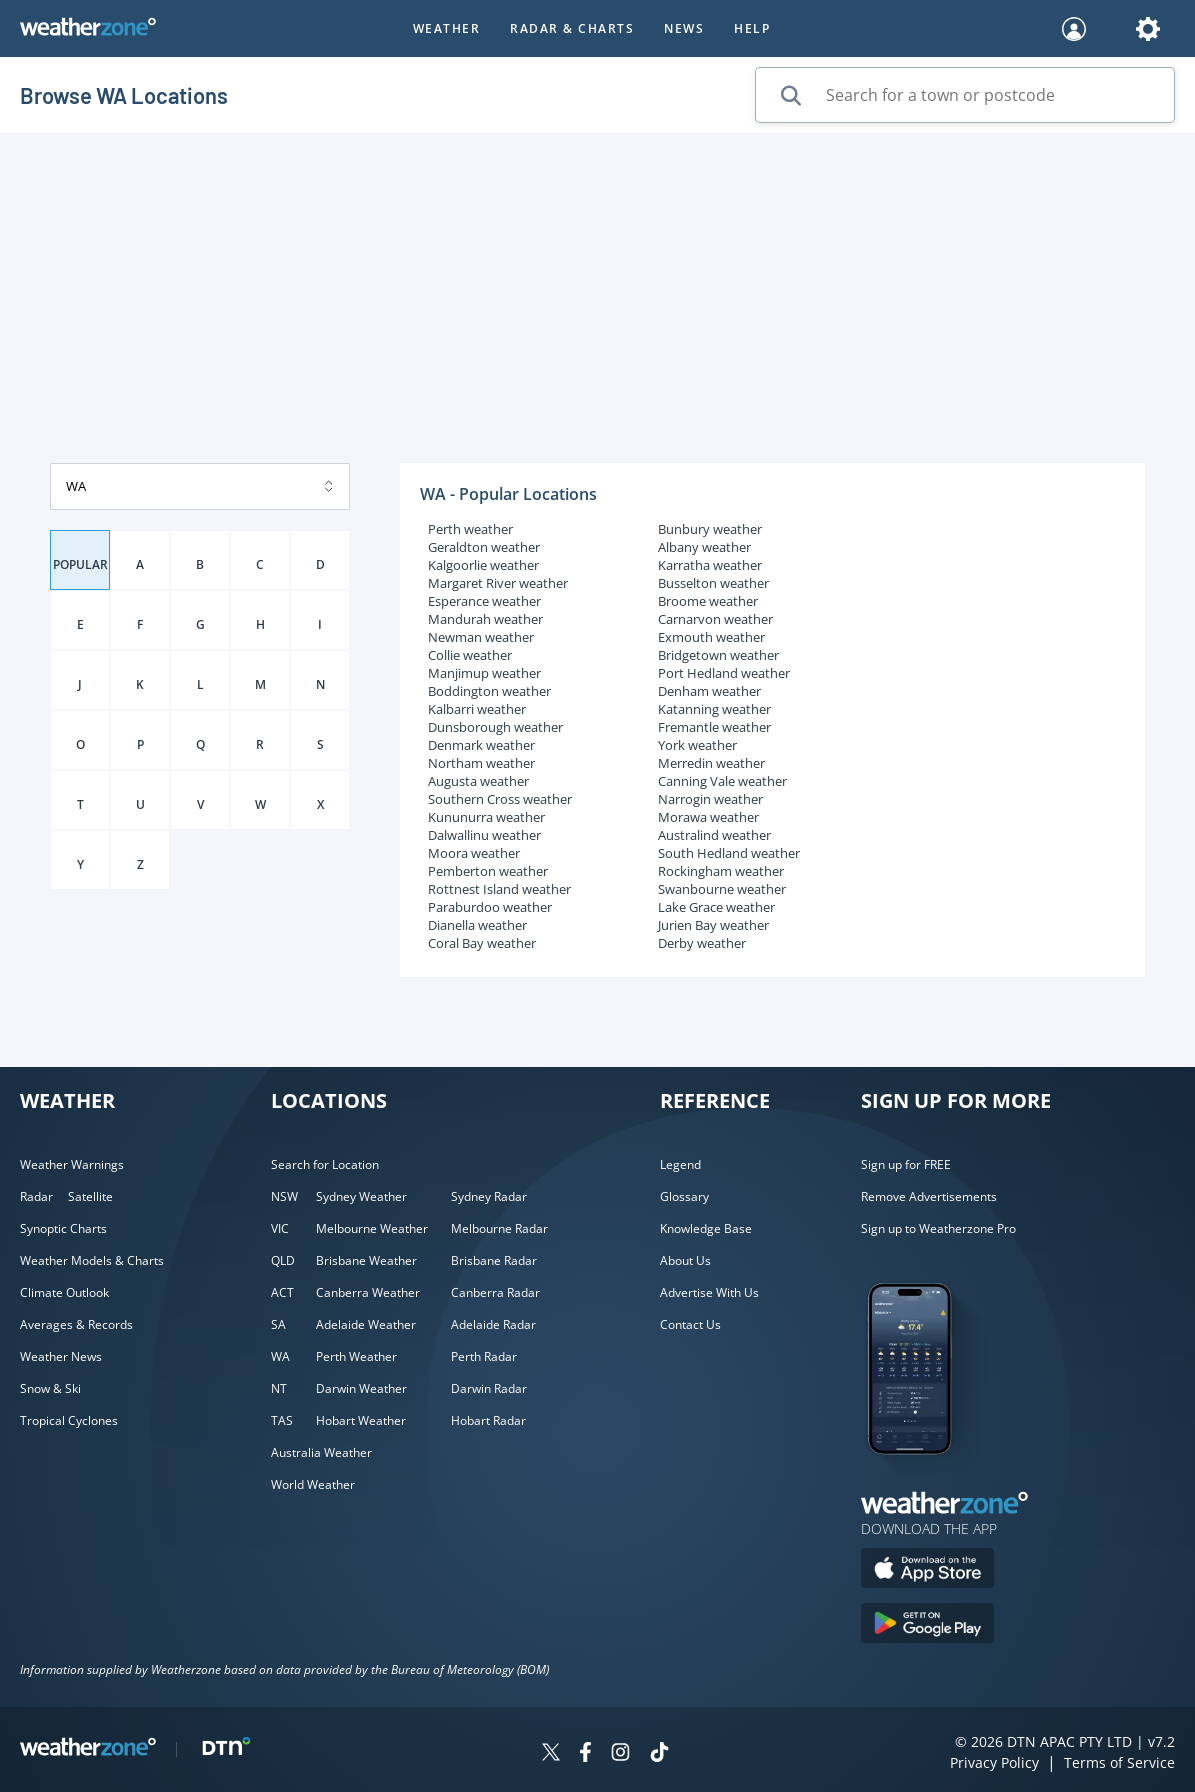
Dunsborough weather (495, 727)
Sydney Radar (489, 1196)
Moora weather (474, 853)
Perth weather (470, 529)
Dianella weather (477, 925)
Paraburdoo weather (490, 907)
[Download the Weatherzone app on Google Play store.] (927, 1625)
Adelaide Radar (493, 1324)
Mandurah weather (485, 619)
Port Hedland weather (724, 673)
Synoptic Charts (63, 1228)
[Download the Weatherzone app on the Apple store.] (927, 1570)
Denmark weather (481, 745)
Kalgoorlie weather (483, 565)
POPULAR (80, 564)
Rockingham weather (721, 871)
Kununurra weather (486, 817)
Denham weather (709, 691)
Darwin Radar (489, 1388)
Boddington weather (489, 691)
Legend (680, 1164)
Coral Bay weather (482, 943)
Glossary (684, 1196)
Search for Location (325, 1164)
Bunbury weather (710, 529)
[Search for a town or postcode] (965, 95)
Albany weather (704, 547)
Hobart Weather (361, 1420)
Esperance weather (484, 601)
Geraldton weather (484, 547)
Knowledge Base (706, 1228)
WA (280, 1356)
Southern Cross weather (500, 799)
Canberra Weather (368, 1292)
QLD (283, 1260)
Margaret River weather (498, 583)
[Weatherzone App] (927, 1480)
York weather (697, 745)
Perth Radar (484, 1356)
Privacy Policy (994, 1762)
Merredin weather (711, 763)
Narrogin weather (710, 799)
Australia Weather (321, 1452)
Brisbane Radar (494, 1260)
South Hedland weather (729, 853)
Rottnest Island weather (499, 889)
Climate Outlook (64, 1292)
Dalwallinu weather (484, 835)
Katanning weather (714, 709)
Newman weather (481, 637)
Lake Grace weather (716, 907)
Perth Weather (356, 1356)
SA (278, 1324)
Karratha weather (710, 565)
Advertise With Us (709, 1292)
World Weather (313, 1484)
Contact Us (690, 1324)
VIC (280, 1228)
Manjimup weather (484, 673)
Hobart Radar (488, 1420)
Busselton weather (713, 583)
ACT (282, 1292)
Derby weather (702, 943)
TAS (282, 1420)
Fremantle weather (714, 727)
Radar (36, 1196)
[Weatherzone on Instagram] (620, 1754)
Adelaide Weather (366, 1324)
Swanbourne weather (722, 889)
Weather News (61, 1356)
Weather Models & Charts (92, 1260)
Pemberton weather (488, 871)
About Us (685, 1260)
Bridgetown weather (718, 655)
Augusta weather (478, 781)
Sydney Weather (361, 1196)
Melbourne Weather (372, 1228)
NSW (284, 1196)
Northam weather (481, 763)
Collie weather (470, 655)
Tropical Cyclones (69, 1420)
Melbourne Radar (499, 1228)
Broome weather (708, 601)
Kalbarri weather (477, 709)
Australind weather (714, 835)
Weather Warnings (72, 1164)
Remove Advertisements (929, 1196)
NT (279, 1388)
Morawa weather (708, 817)
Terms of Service (1119, 1762)
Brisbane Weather (366, 1260)
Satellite (90, 1196)
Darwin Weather (361, 1388)
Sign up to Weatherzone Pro (938, 1228)
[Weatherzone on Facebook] (585, 1754)
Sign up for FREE (906, 1164)
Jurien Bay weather (713, 925)
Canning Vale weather (722, 781)
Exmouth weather (711, 637)
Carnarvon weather (715, 619)
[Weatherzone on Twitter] (551, 1754)
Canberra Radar (495, 1292)
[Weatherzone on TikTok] (659, 1754)
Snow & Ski (50, 1388)
